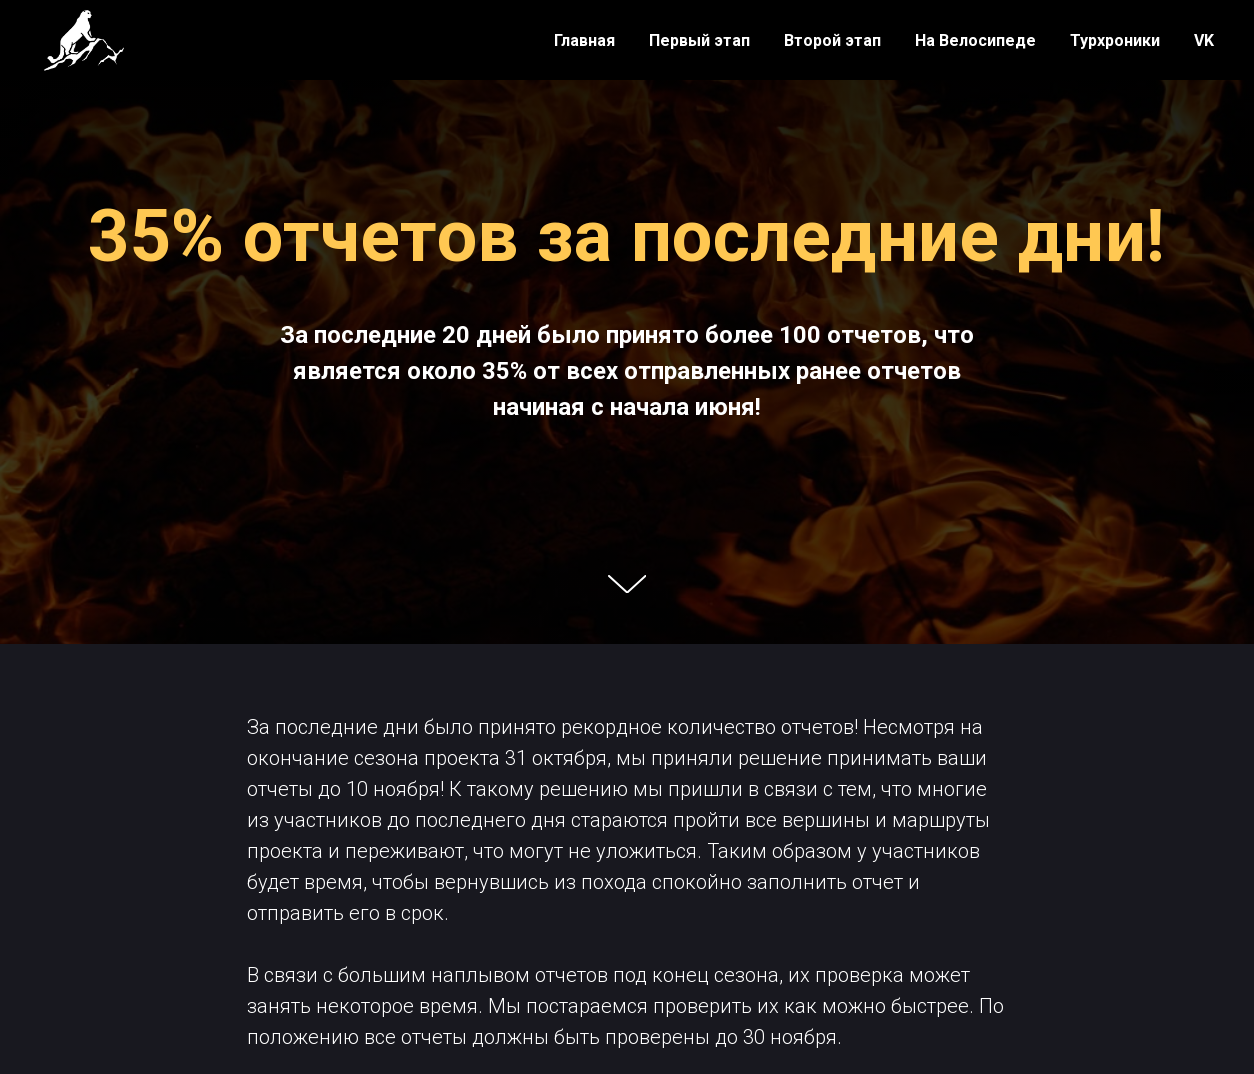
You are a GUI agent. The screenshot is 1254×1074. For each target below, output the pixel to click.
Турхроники (1115, 40)
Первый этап (699, 40)
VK (1204, 40)
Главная (584, 40)
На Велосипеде (975, 40)
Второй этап (832, 40)
